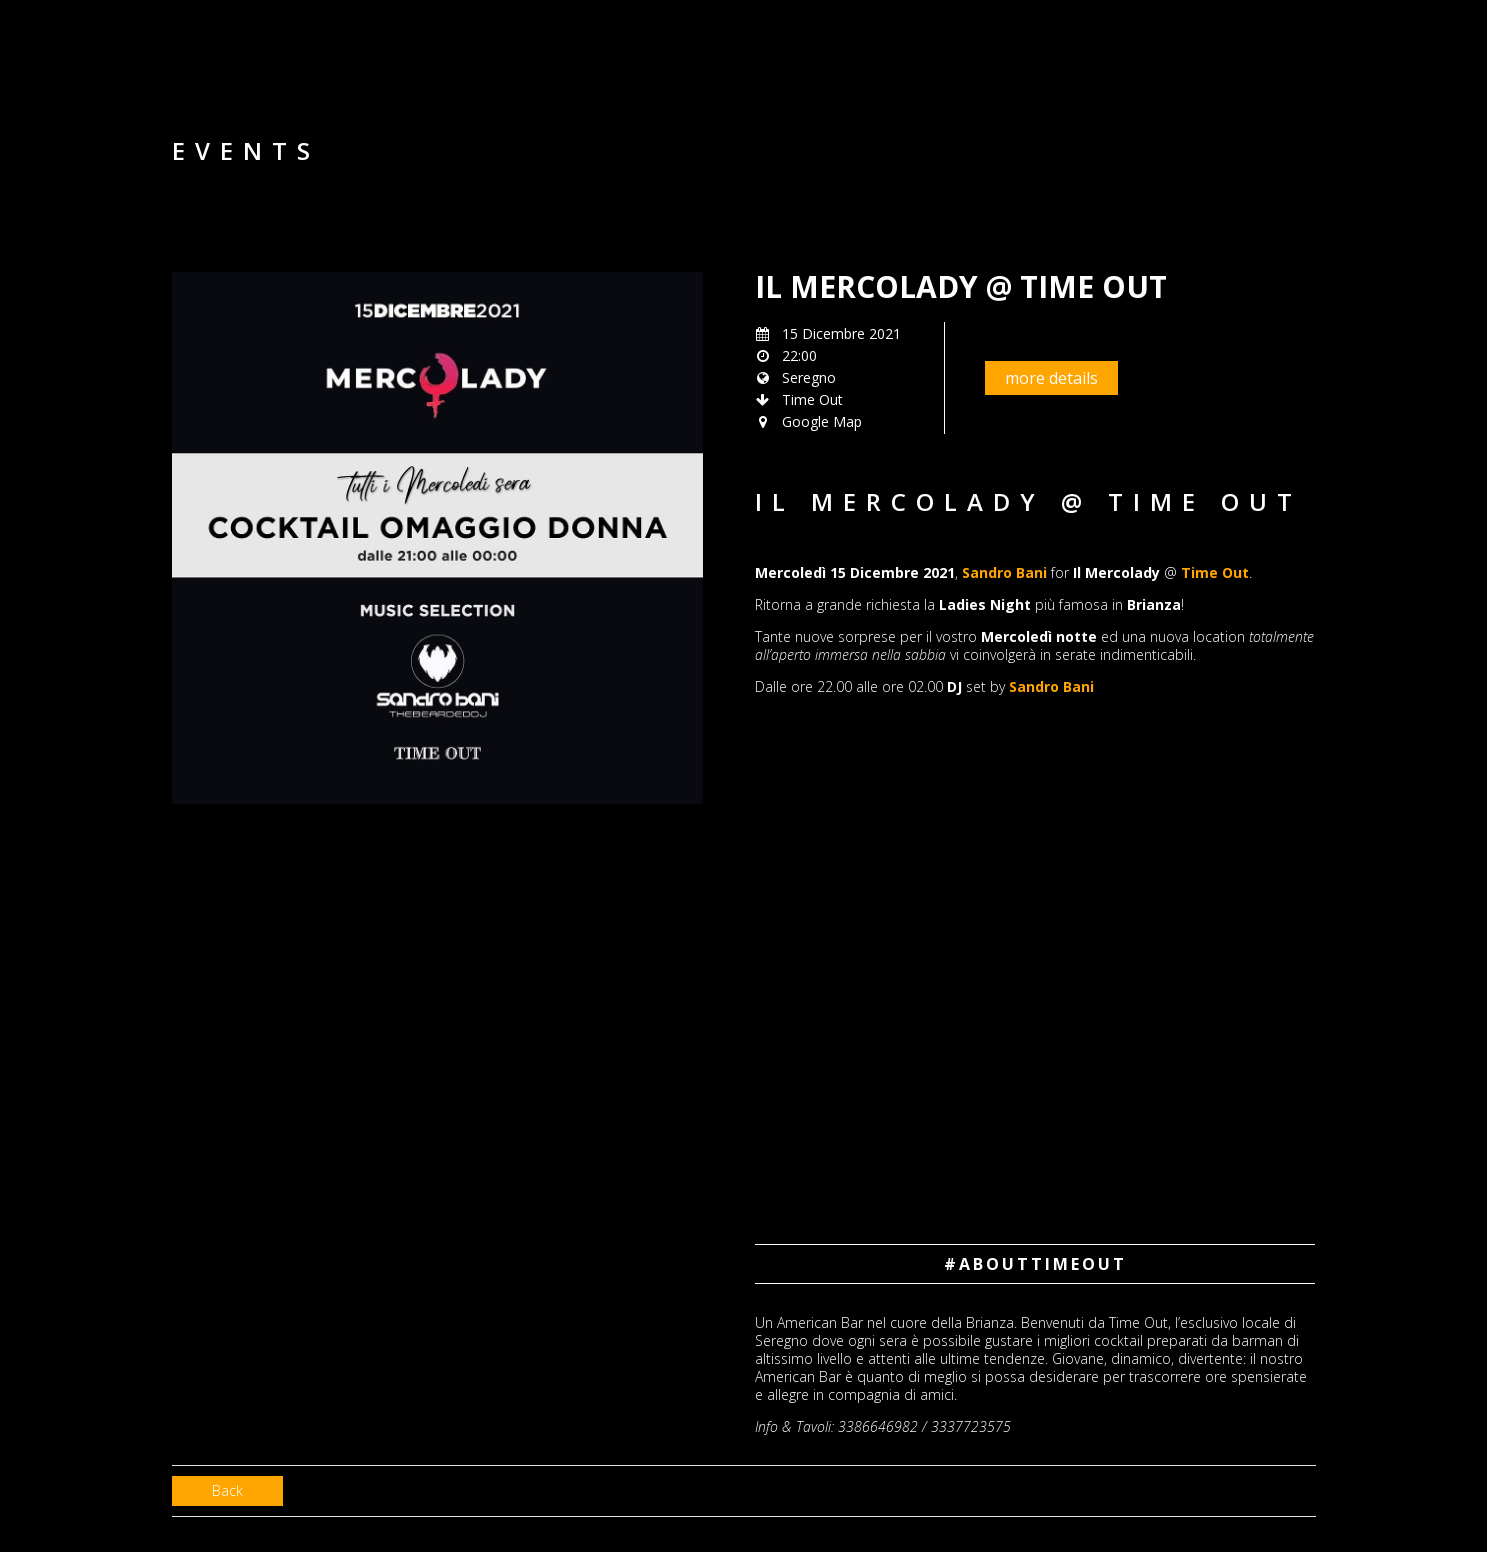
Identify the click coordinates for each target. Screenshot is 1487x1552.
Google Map (822, 421)
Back (227, 1490)
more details (1051, 378)
